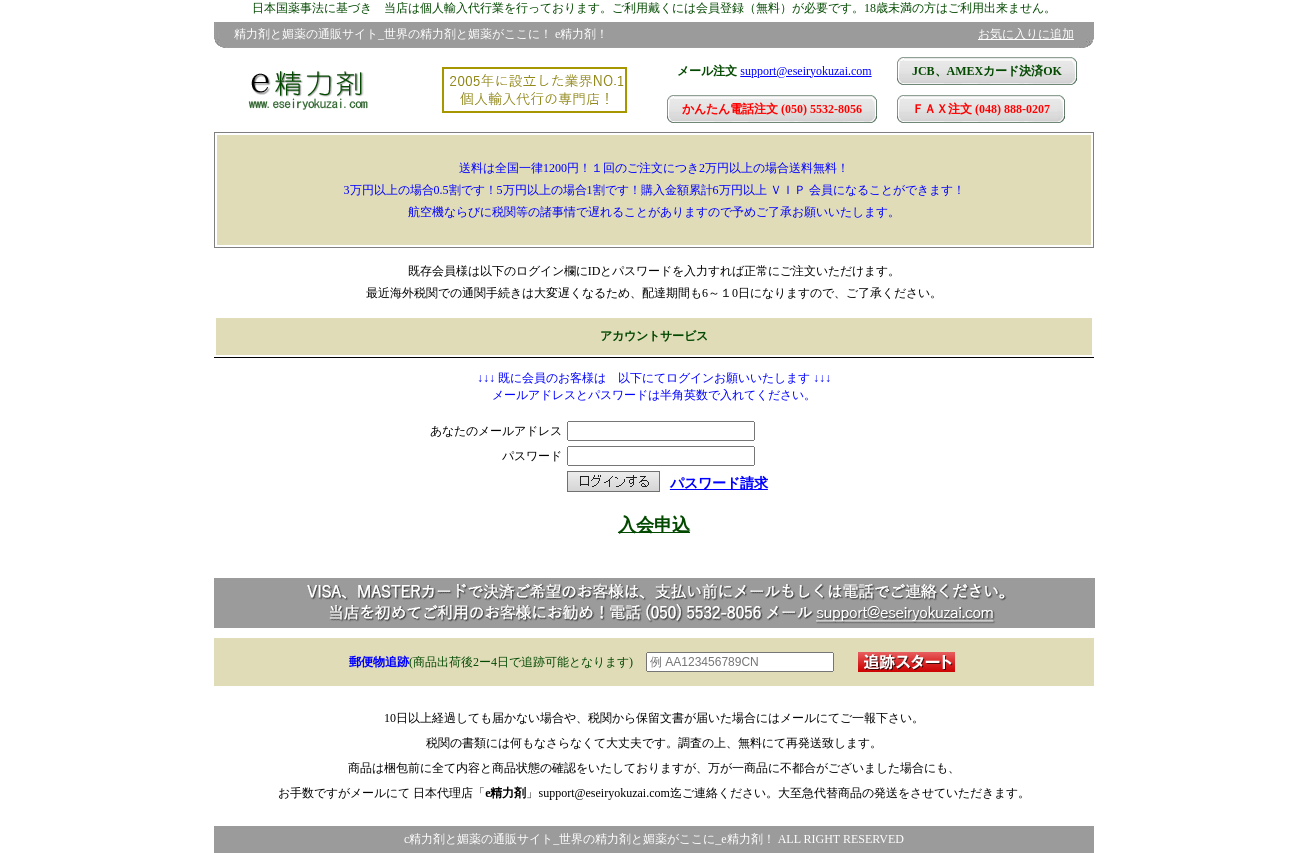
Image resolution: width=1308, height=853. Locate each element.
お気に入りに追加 (1026, 34)
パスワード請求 (719, 483)
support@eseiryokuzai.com (805, 71)
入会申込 (654, 525)
